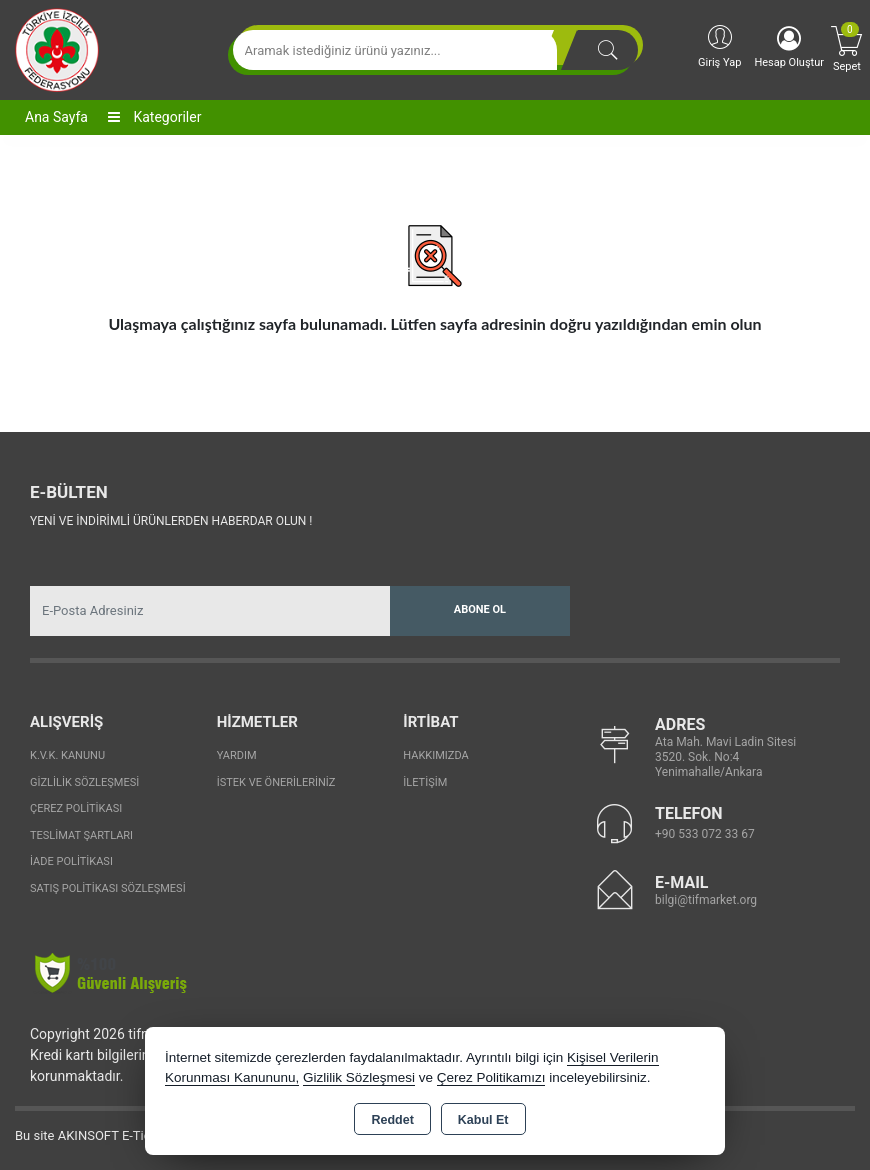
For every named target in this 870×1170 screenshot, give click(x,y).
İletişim (425, 782)
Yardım (237, 755)
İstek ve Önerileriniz (276, 782)
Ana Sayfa (56, 117)
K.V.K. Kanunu (67, 755)
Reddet (392, 1120)
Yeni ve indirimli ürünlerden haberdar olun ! (171, 521)
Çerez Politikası (76, 808)
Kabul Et (483, 1120)
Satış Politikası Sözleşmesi (108, 888)
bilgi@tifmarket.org (706, 900)
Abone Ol (480, 609)
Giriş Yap (719, 45)
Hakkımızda (435, 755)
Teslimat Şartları (81, 835)
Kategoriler (154, 117)
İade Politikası (71, 861)
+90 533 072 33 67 (705, 834)
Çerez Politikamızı (491, 1077)
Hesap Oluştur (789, 47)
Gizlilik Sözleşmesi (84, 782)
